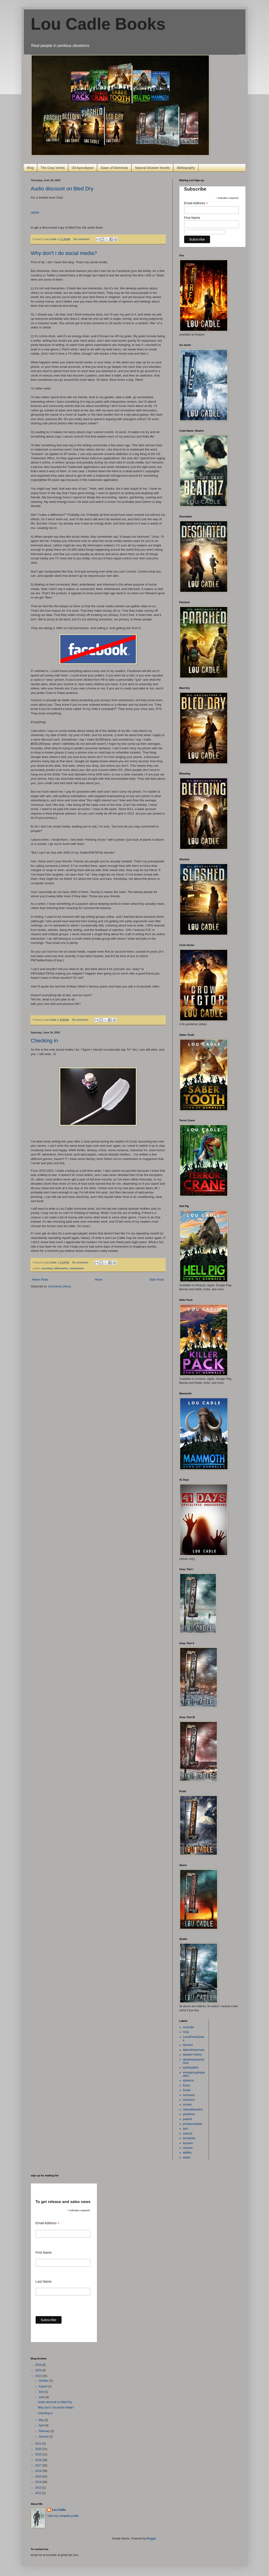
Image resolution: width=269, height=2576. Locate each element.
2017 (38, 2465)
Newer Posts (40, 1279)
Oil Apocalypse (83, 168)
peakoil (187, 2119)
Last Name (44, 2281)
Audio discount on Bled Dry (62, 189)
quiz (185, 2128)
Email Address (196, 203)
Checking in (44, 1041)
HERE (35, 212)
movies (187, 2104)
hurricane (189, 2095)
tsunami (188, 2143)
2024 (38, 2365)
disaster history (192, 2054)
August (43, 2386)
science (188, 2133)
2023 (38, 2370)
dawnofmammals (193, 2050)
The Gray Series (53, 168)
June (41, 2397)
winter (186, 2157)
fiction (186, 2085)
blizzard (188, 2045)
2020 (38, 2449)
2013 (38, 2487)
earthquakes (191, 2067)
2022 (38, 2376)
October (43, 2380)
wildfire (187, 2152)
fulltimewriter (61, 1268)
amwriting (46, 1268)
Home (98, 1279)
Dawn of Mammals (114, 168)
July (41, 2391)
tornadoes (189, 2138)
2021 (38, 2443)
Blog (30, 168)
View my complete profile (63, 2516)
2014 (38, 2482)
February (44, 2431)
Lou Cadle (59, 2509)
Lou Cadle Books (98, 24)
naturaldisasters (193, 2109)
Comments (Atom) (59, 1286)
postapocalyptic (193, 2124)
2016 (38, 2471)
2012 (38, 2493)
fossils (187, 2090)
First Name (192, 218)
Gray (186, 2032)
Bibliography (186, 168)
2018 (38, 2460)
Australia (188, 2027)
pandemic (189, 2114)
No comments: (82, 239)
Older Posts (156, 1279)
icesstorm (189, 2099)
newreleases (77, 1268)
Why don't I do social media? (64, 253)
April (41, 2425)
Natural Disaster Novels (152, 168)
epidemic (188, 2080)
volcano (188, 2148)
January (43, 2436)
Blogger (151, 2538)
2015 (38, 2476)
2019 (38, 2454)
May (41, 2420)
